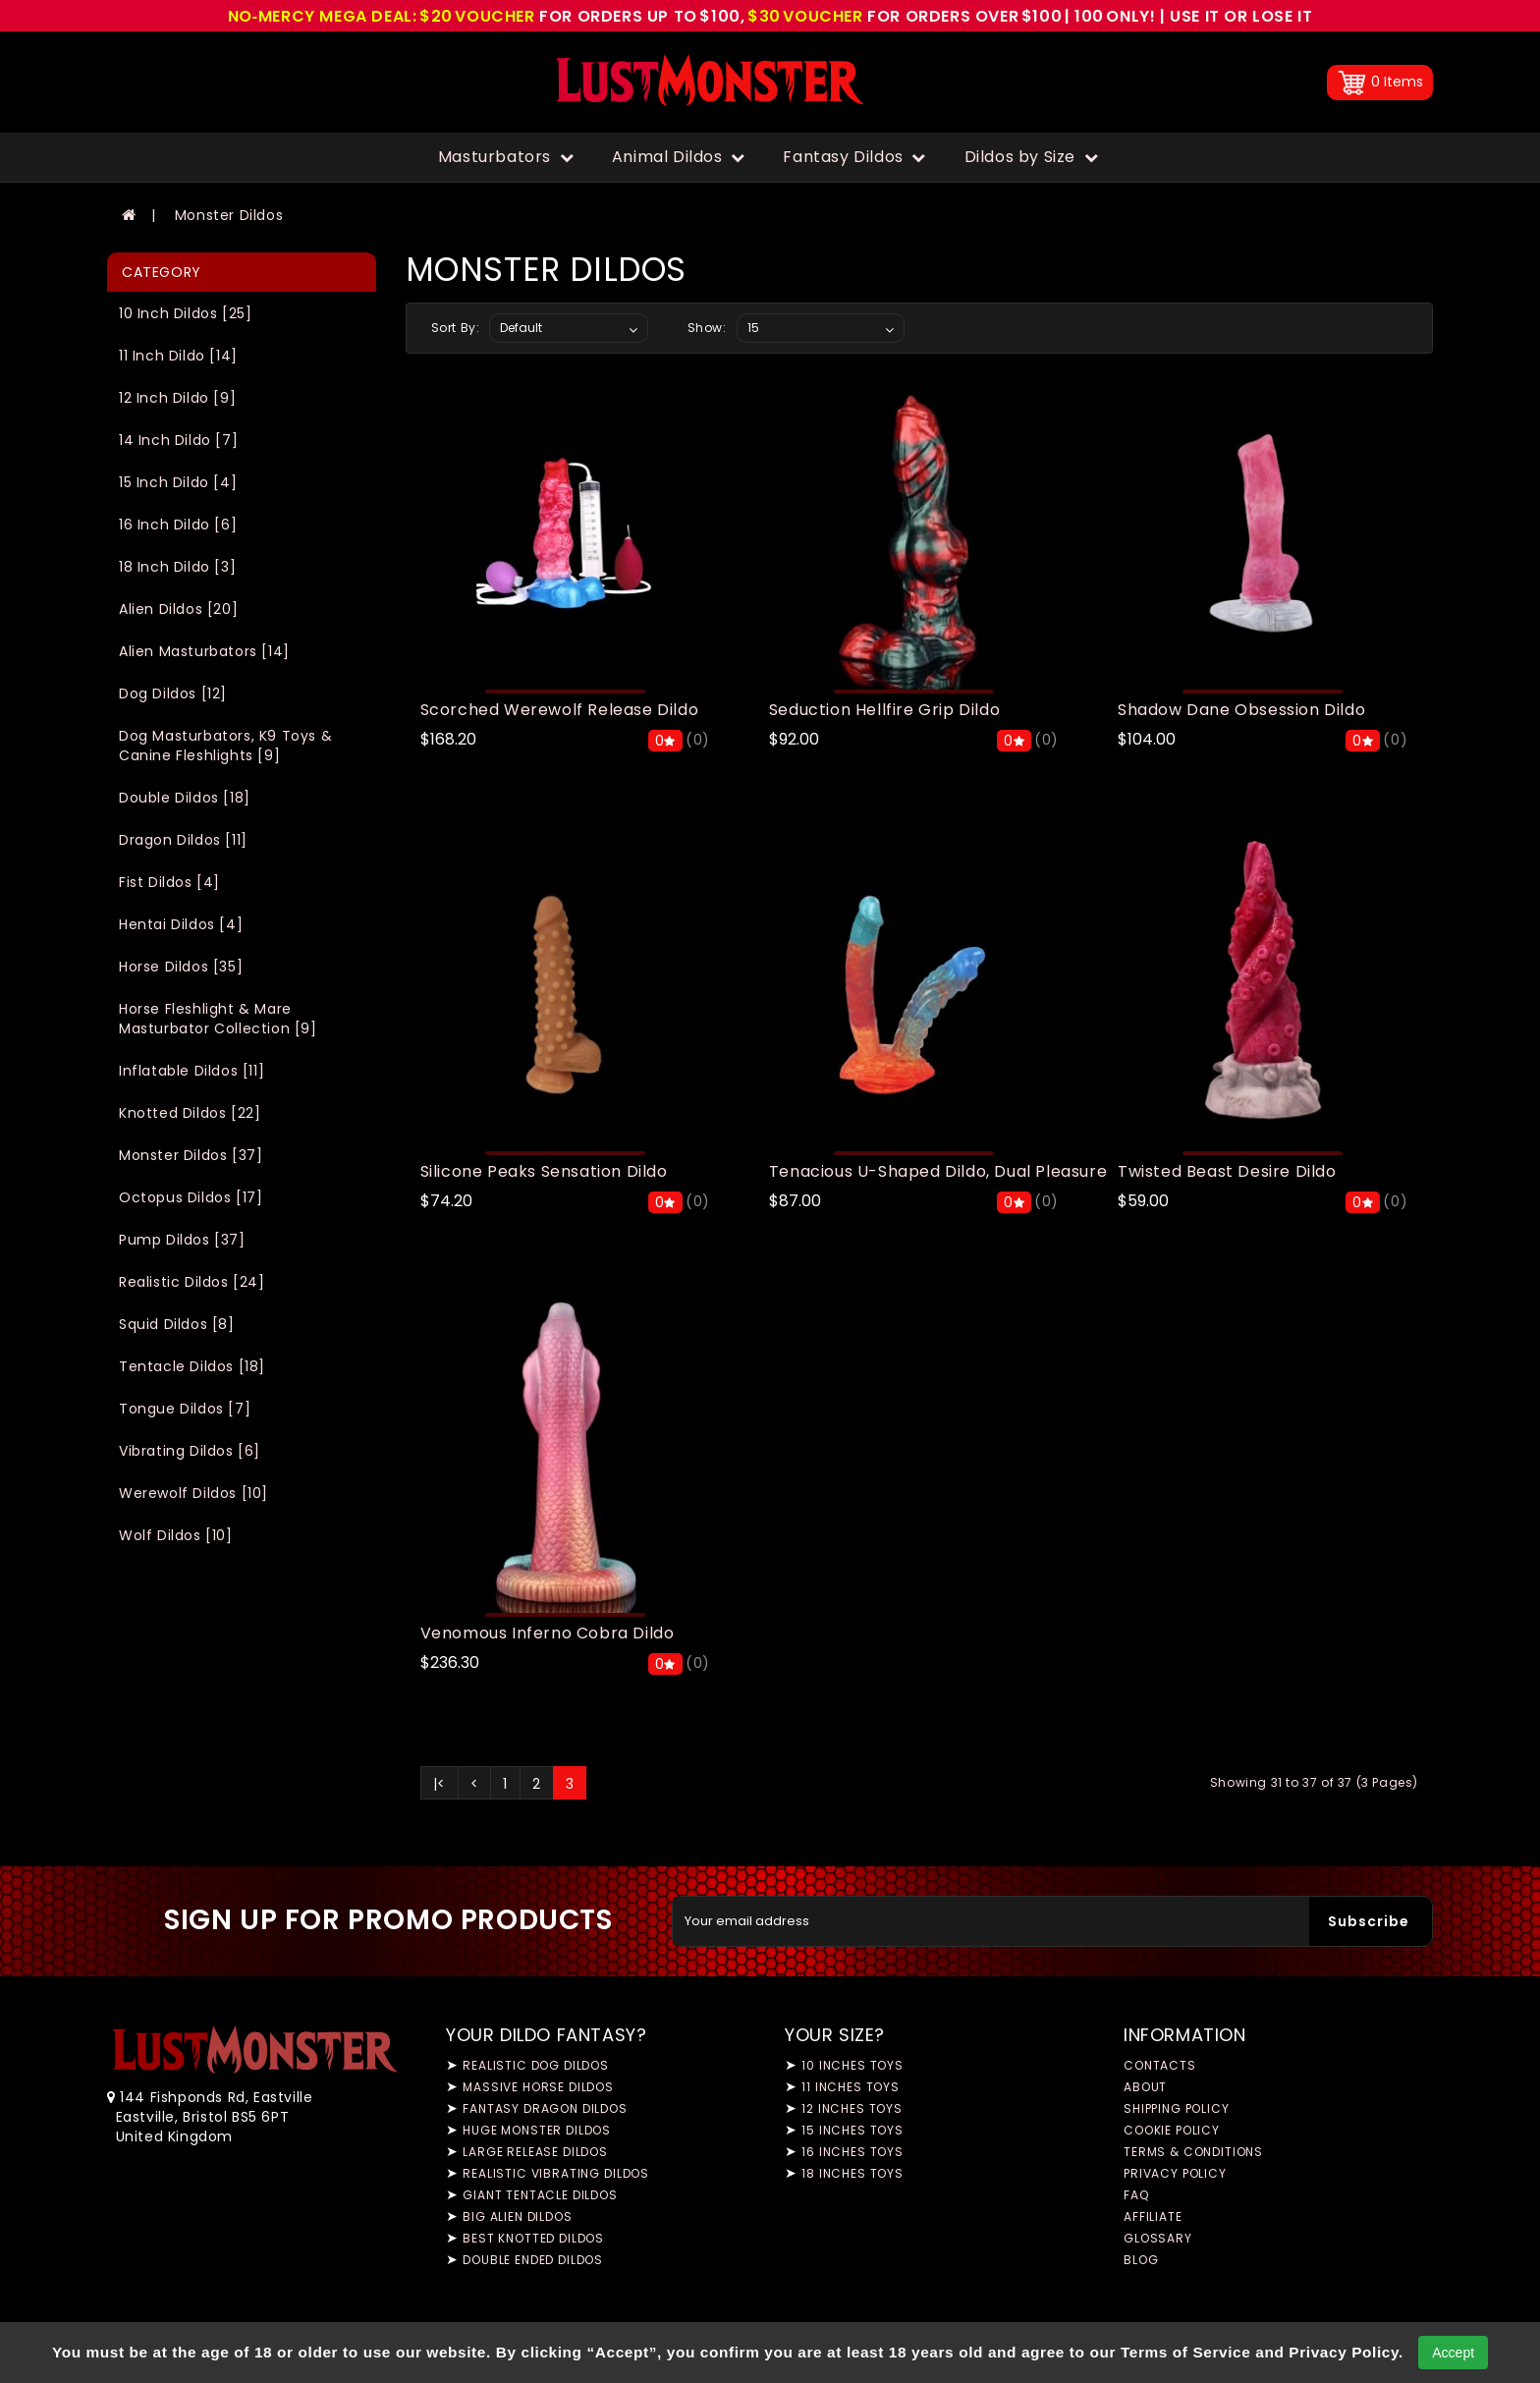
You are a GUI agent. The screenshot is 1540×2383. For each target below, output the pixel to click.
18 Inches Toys (852, 2173)
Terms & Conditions (1193, 2151)
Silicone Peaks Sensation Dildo (544, 1171)
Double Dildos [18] (184, 797)
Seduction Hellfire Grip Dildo (884, 709)
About (1145, 2086)
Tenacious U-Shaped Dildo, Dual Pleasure (938, 1171)
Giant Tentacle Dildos (540, 2195)
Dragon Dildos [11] (183, 840)
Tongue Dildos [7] (184, 1408)
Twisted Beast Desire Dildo (1227, 1171)
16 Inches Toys (852, 2151)
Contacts (1160, 2065)
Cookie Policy (1172, 2130)
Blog (1141, 2259)
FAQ (1136, 2195)
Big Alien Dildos (517, 2216)
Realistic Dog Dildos (536, 2065)
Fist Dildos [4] (169, 882)
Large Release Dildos (535, 2151)
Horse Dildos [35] (181, 966)
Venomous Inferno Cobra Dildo (547, 1633)
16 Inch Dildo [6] (178, 524)
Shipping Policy (1177, 2108)
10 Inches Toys (852, 2065)
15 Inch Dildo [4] (178, 482)
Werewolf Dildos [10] (193, 1493)
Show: (707, 327)
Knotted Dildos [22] (189, 1113)
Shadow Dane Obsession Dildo (1241, 709)
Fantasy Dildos (854, 156)
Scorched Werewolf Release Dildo (559, 709)
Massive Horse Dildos (538, 2086)
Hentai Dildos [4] (181, 924)
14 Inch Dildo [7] (178, 440)
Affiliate (1153, 2216)
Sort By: (455, 327)
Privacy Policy (1175, 2173)
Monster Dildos (229, 215)
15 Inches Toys (852, 2130)
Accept (1453, 2352)
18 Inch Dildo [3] (177, 567)
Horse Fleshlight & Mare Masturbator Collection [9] (218, 1018)
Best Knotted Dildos (533, 2238)
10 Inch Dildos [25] (185, 313)
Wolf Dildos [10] (176, 1535)
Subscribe (1368, 1921)
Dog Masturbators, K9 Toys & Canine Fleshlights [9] (225, 745)
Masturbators (506, 156)
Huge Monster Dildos (537, 2130)
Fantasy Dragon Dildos (545, 2108)
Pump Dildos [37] (182, 1239)
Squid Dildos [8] (177, 1324)
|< (439, 1784)
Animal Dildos (678, 156)
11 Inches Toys (850, 2086)
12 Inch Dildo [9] (177, 398)
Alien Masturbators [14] (204, 651)
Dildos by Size (1031, 156)
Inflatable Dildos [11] (191, 1071)
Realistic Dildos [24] (192, 1282)
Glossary (1158, 2238)
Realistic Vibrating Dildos (556, 2173)
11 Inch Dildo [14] (178, 355)
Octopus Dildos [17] (190, 1197)
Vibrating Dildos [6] (189, 1451)
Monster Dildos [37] (190, 1155)
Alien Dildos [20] (178, 609)
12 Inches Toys (852, 2108)
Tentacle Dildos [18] (192, 1366)
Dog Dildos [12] (173, 693)
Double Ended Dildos (533, 2259)
